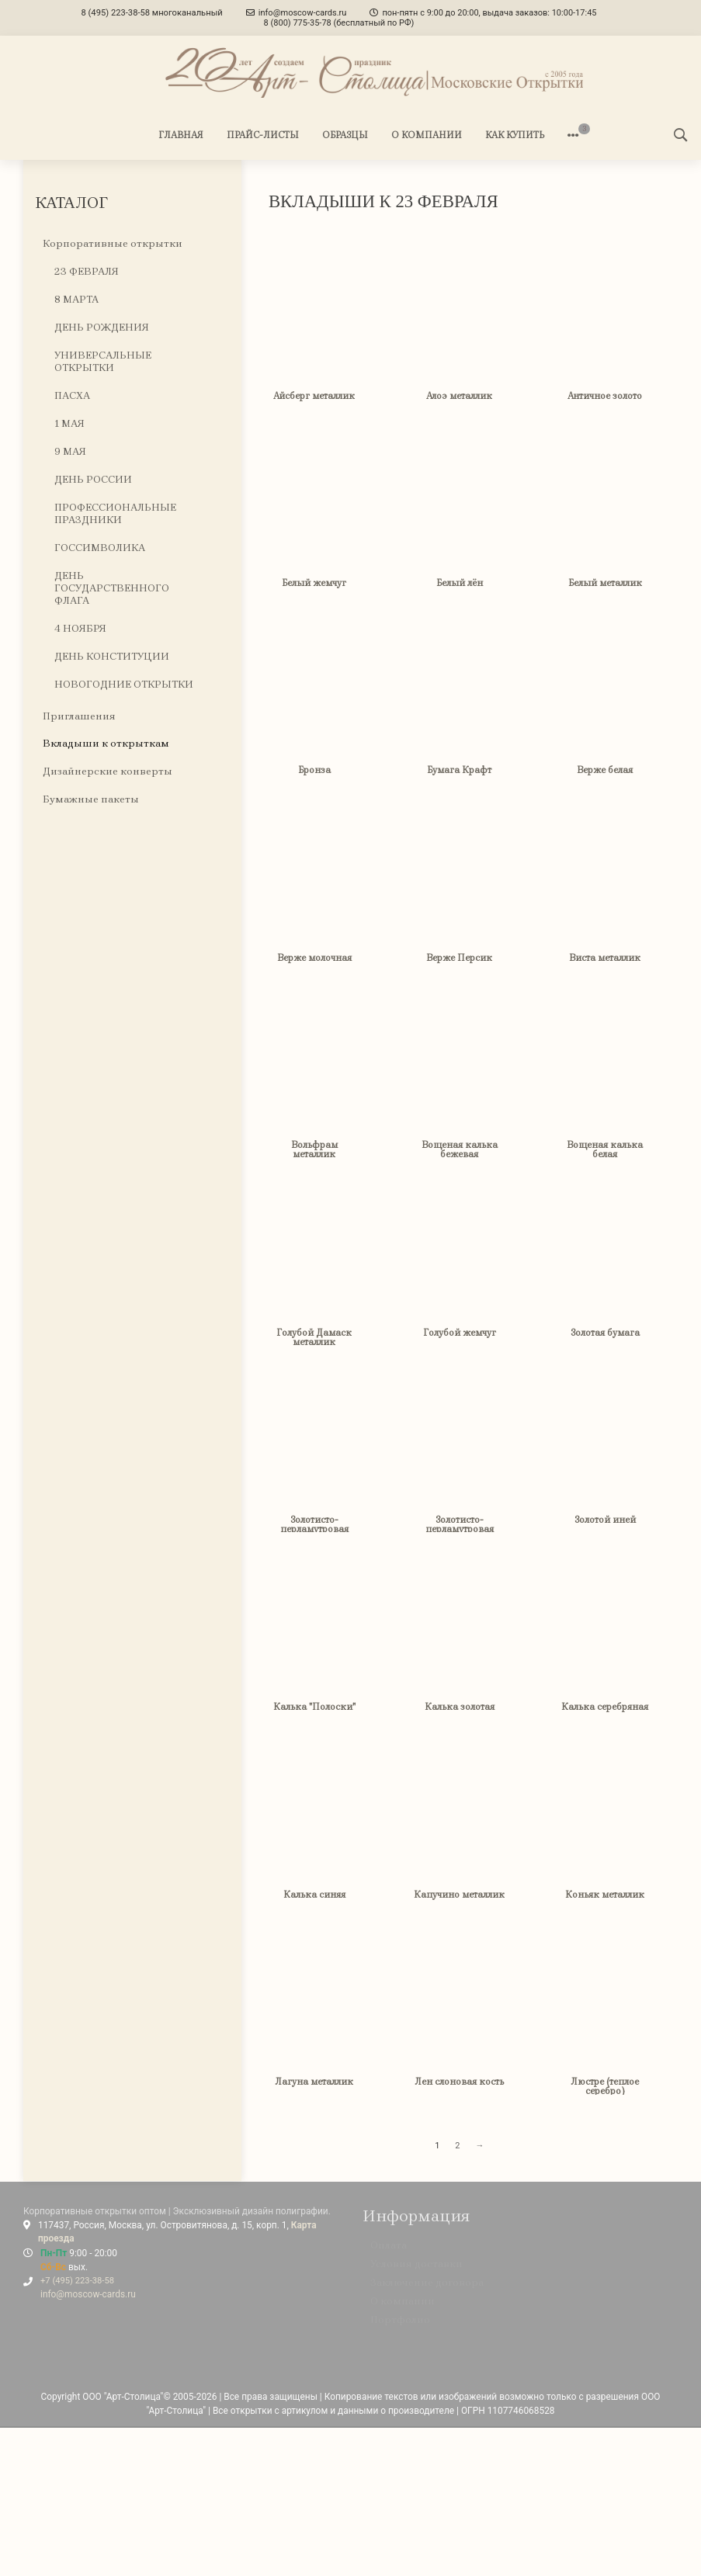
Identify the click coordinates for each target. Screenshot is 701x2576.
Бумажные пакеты (91, 800)
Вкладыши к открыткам (106, 744)
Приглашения (79, 716)
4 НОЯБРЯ (80, 628)
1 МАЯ (69, 423)
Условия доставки (416, 2270)
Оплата (388, 2252)
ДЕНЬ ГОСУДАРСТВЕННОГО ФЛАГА (111, 588)
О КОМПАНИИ (426, 135)
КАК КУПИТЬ (514, 135)
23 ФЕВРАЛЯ (86, 272)
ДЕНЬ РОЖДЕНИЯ (101, 328)
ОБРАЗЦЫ (345, 135)
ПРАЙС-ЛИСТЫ (263, 135)
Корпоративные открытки (112, 244)
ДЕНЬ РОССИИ (93, 479)
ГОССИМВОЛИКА (99, 547)
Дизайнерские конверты (107, 772)
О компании (402, 2308)
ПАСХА (72, 395)
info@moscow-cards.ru (88, 2294)
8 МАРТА (76, 300)
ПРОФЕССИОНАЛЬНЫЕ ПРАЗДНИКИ (115, 513)
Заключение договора (427, 2289)
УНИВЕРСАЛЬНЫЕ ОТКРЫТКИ (102, 362)
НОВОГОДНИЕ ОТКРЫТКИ (123, 684)
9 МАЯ (70, 451)
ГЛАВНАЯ (180, 135)
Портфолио (400, 2326)
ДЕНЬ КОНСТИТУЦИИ (111, 656)
